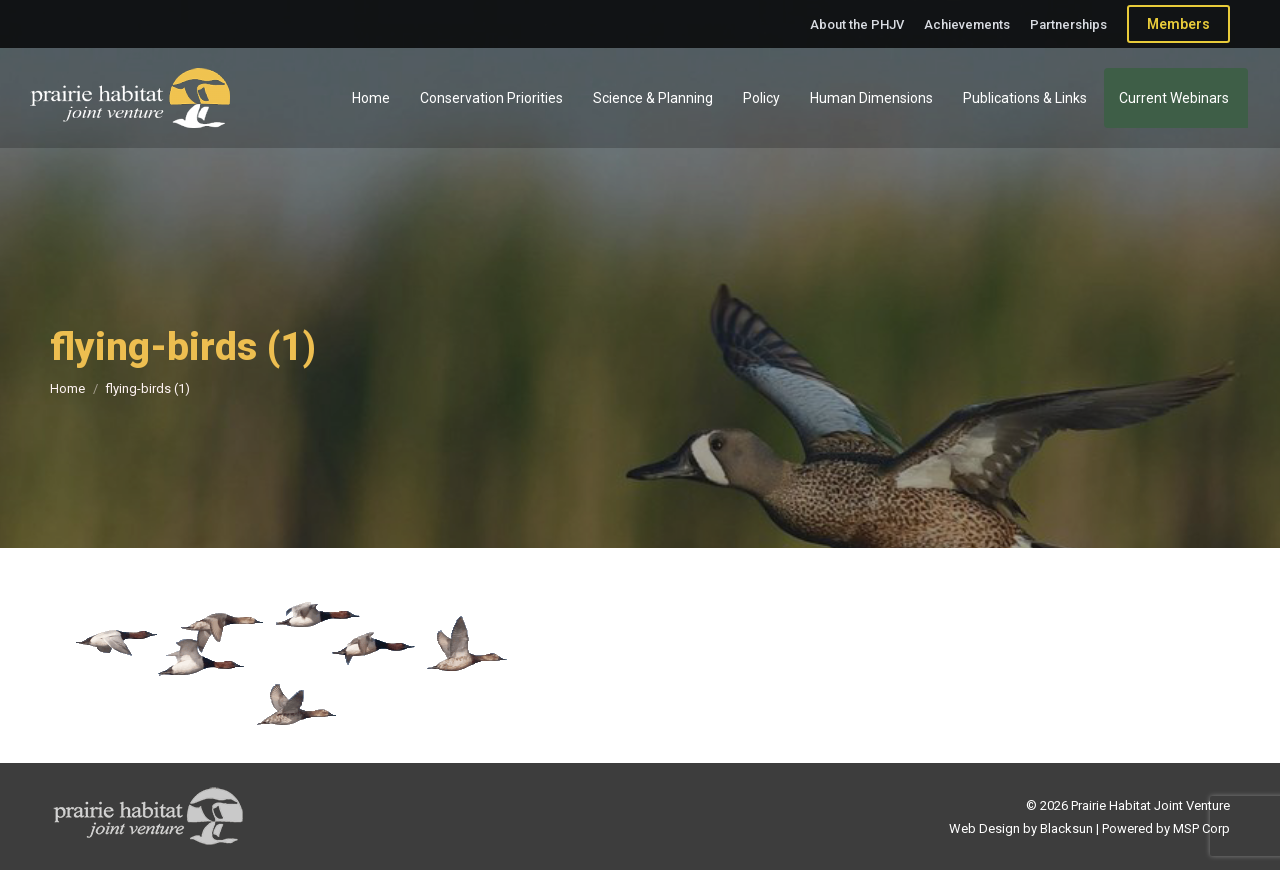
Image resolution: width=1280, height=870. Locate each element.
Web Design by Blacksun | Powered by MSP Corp (1089, 828)
